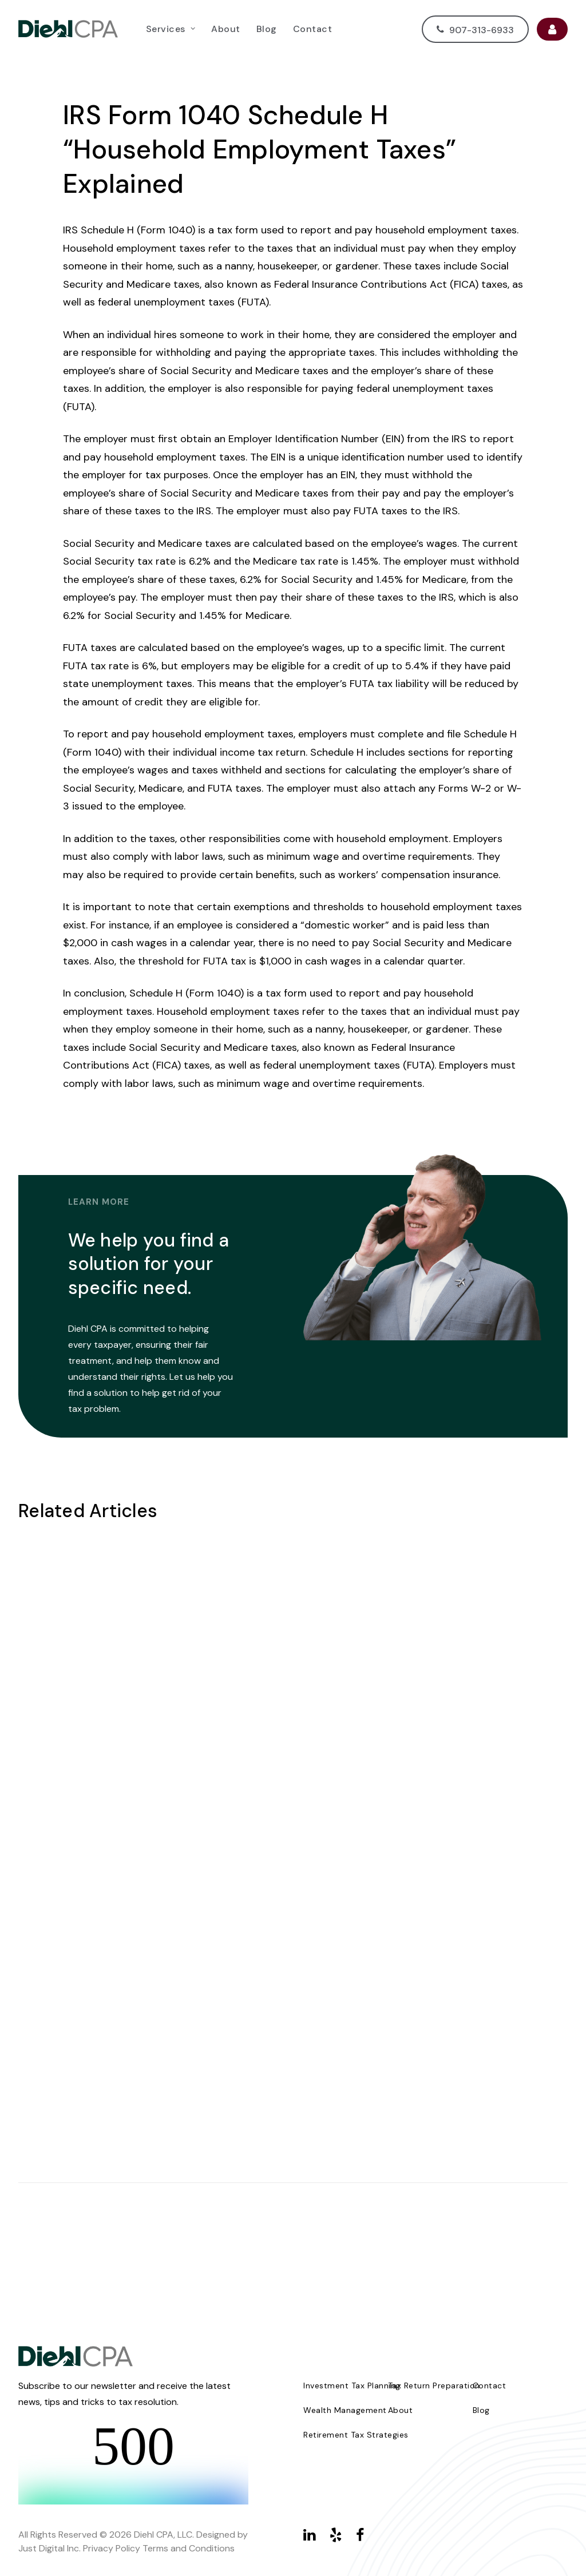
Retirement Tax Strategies (356, 2435)
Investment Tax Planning (352, 2385)
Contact (312, 29)
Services (170, 29)
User (552, 29)
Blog (266, 29)
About (225, 29)
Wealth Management (345, 2410)
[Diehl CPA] (68, 29)
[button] (309, 2538)
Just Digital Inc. (49, 2548)
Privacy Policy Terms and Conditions (159, 2548)
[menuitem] (170, 29)
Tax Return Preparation (434, 2385)
